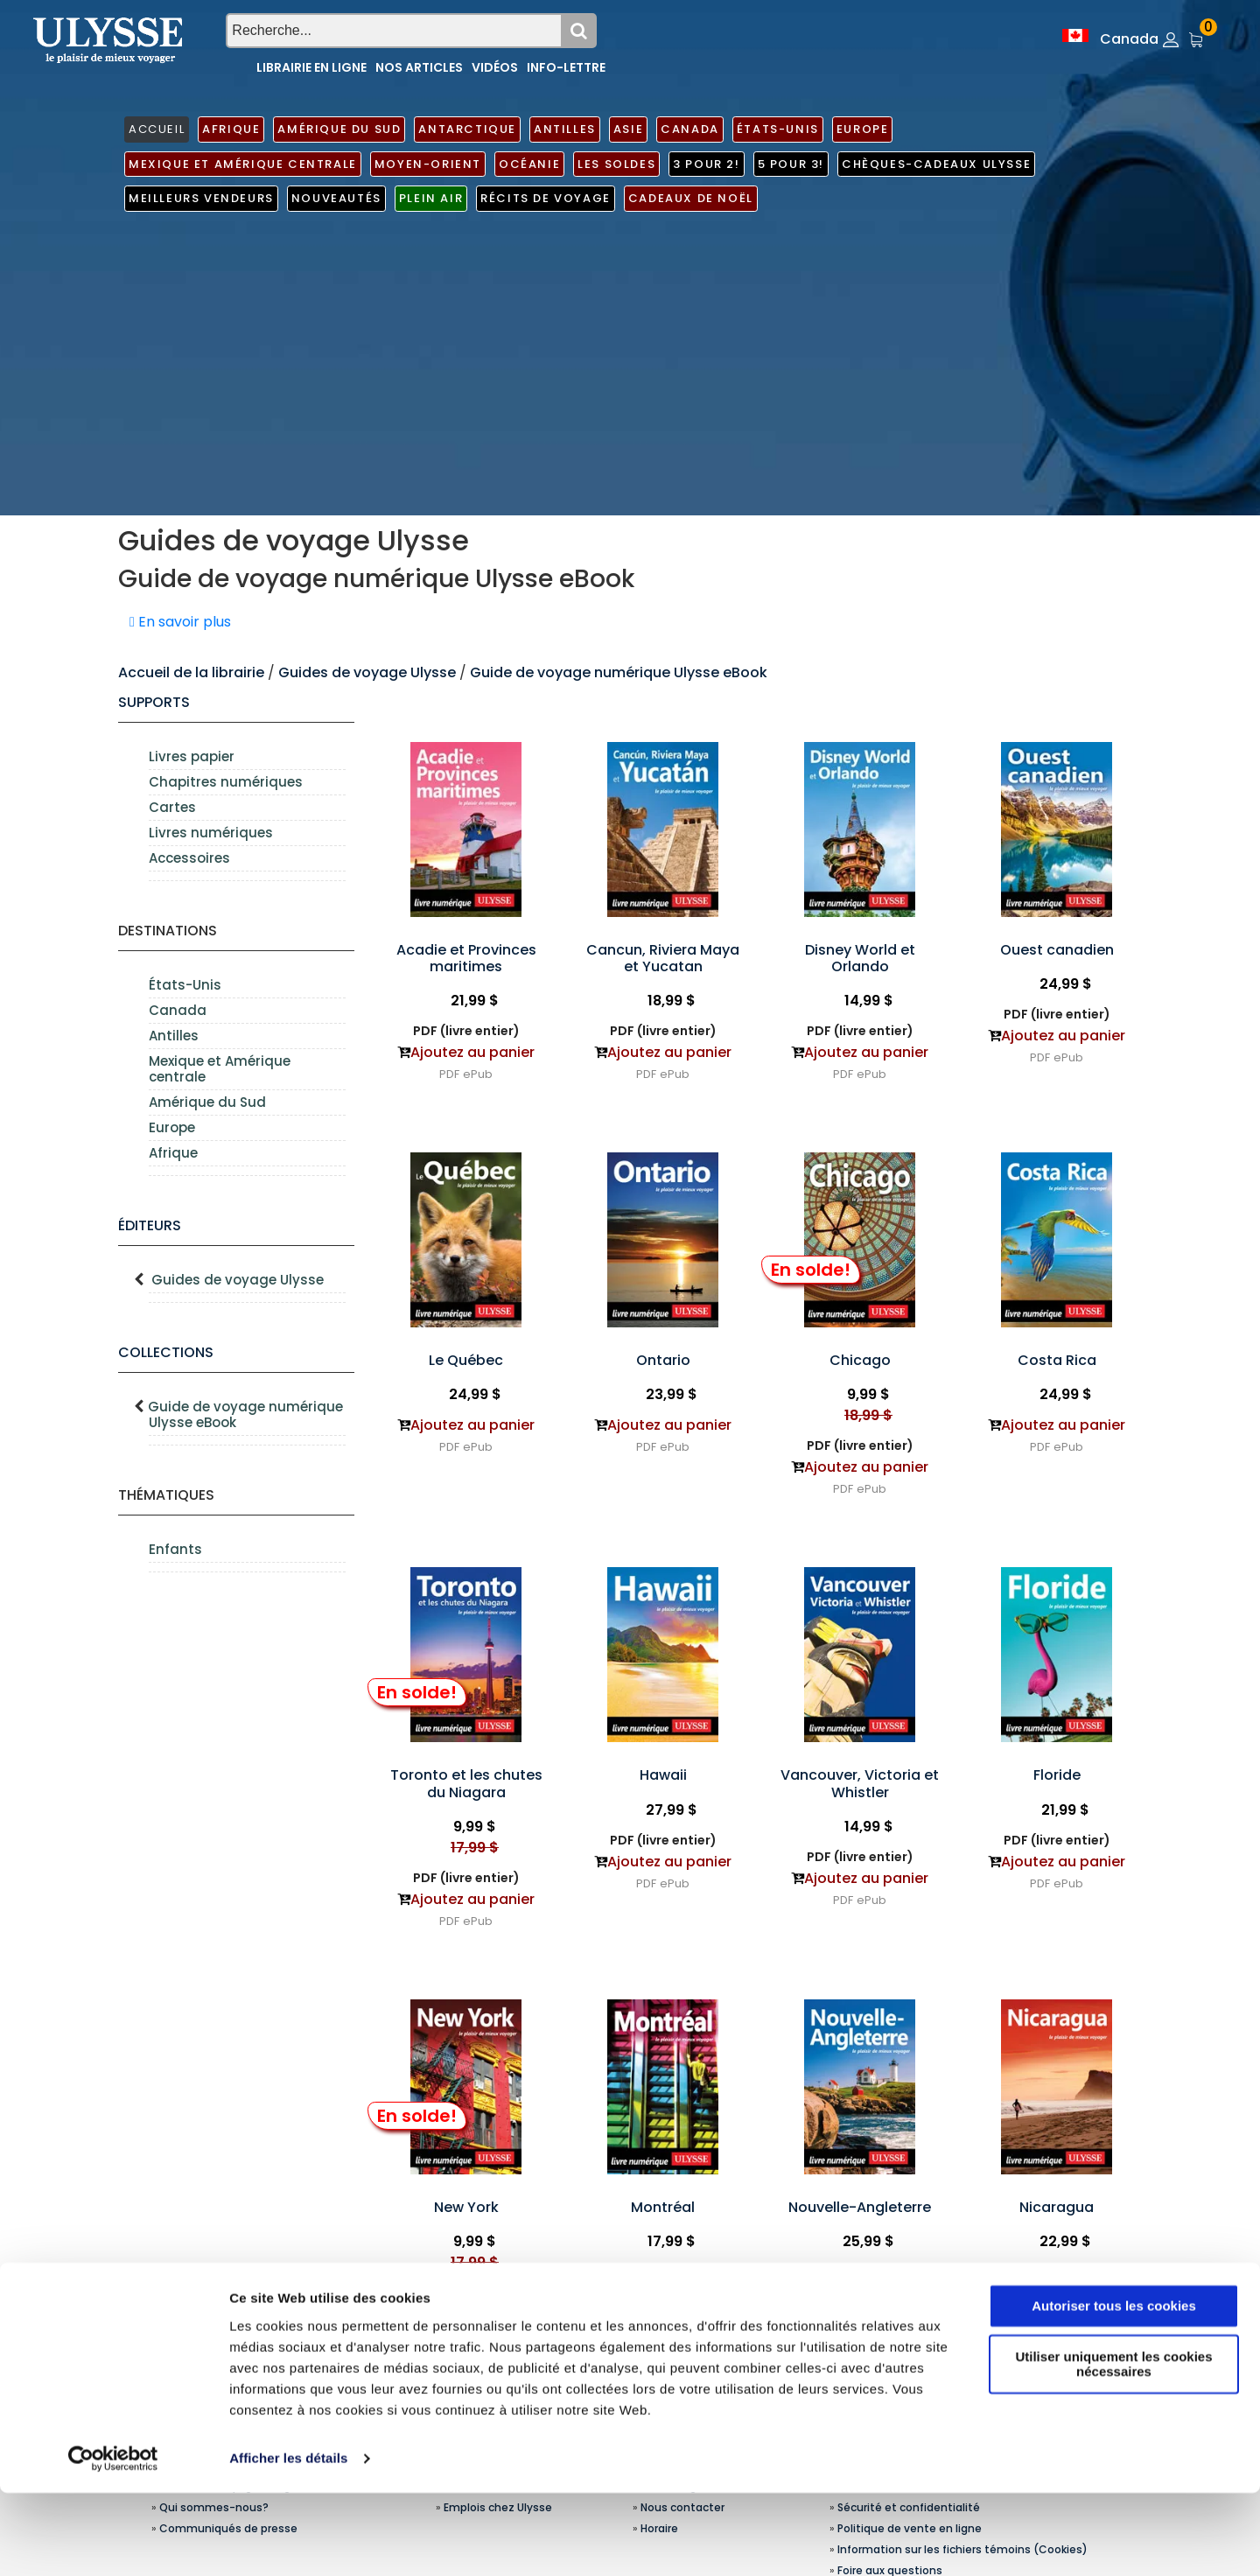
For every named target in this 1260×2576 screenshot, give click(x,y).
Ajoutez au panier (472, 1052)
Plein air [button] (431, 198)
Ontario (663, 1360)
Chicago (860, 1360)
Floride (1057, 1775)
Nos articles (419, 67)
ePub (478, 1074)
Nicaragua (1056, 2207)
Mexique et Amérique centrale (219, 1069)
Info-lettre (566, 67)
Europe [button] (862, 129)
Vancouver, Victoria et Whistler (859, 1783)
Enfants (175, 1549)
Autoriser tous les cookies (1114, 2389)
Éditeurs (149, 1225)
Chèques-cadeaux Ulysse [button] (936, 164)
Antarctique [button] (467, 129)
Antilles (174, 1035)
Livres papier (191, 756)
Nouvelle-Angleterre (859, 2207)
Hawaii (663, 1775)
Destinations (167, 930)
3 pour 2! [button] (706, 164)
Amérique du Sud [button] (339, 129)
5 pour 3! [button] (791, 164)
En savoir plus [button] (180, 622)
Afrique (173, 1153)
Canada (177, 1010)
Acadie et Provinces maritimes (466, 958)
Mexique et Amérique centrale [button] (243, 164)
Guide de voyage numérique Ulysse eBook (618, 672)
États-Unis (185, 985)
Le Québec (466, 1360)
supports (154, 702)
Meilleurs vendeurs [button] (201, 198)
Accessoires (189, 858)
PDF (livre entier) (466, 1031)
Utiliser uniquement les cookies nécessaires (1113, 2447)
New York (466, 2207)
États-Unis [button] (778, 129)
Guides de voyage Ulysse (367, 672)
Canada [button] (690, 129)
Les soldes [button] (616, 164)
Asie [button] (628, 129)
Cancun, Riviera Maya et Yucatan (662, 958)
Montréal (663, 2207)
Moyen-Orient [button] (427, 164)
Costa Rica (1057, 1360)
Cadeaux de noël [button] (690, 198)
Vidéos (495, 67)
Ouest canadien (1057, 950)
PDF (449, 1074)
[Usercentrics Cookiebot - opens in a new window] (113, 2542)
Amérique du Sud (207, 1102)
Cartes (172, 807)
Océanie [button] (529, 164)
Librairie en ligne (311, 67)
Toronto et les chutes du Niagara (466, 1783)
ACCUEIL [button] (157, 129)
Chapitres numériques (226, 782)
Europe (172, 1127)
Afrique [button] (231, 129)
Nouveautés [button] (336, 198)
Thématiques (166, 1495)
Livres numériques (211, 832)
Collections (166, 1352)
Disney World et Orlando (860, 958)
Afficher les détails (288, 2541)
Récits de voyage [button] (545, 198)
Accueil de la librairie (191, 672)
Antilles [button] (565, 129)
